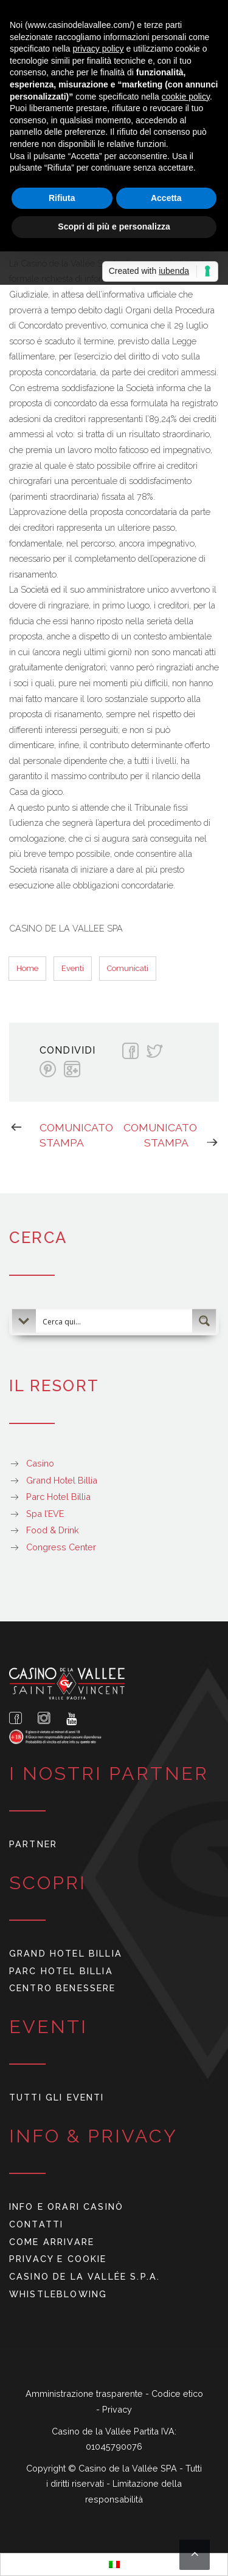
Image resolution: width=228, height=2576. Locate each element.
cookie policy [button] (186, 96)
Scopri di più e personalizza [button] (114, 226)
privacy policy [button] (98, 48)
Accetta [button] (166, 198)
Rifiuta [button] (62, 198)
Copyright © (52, 2468)
